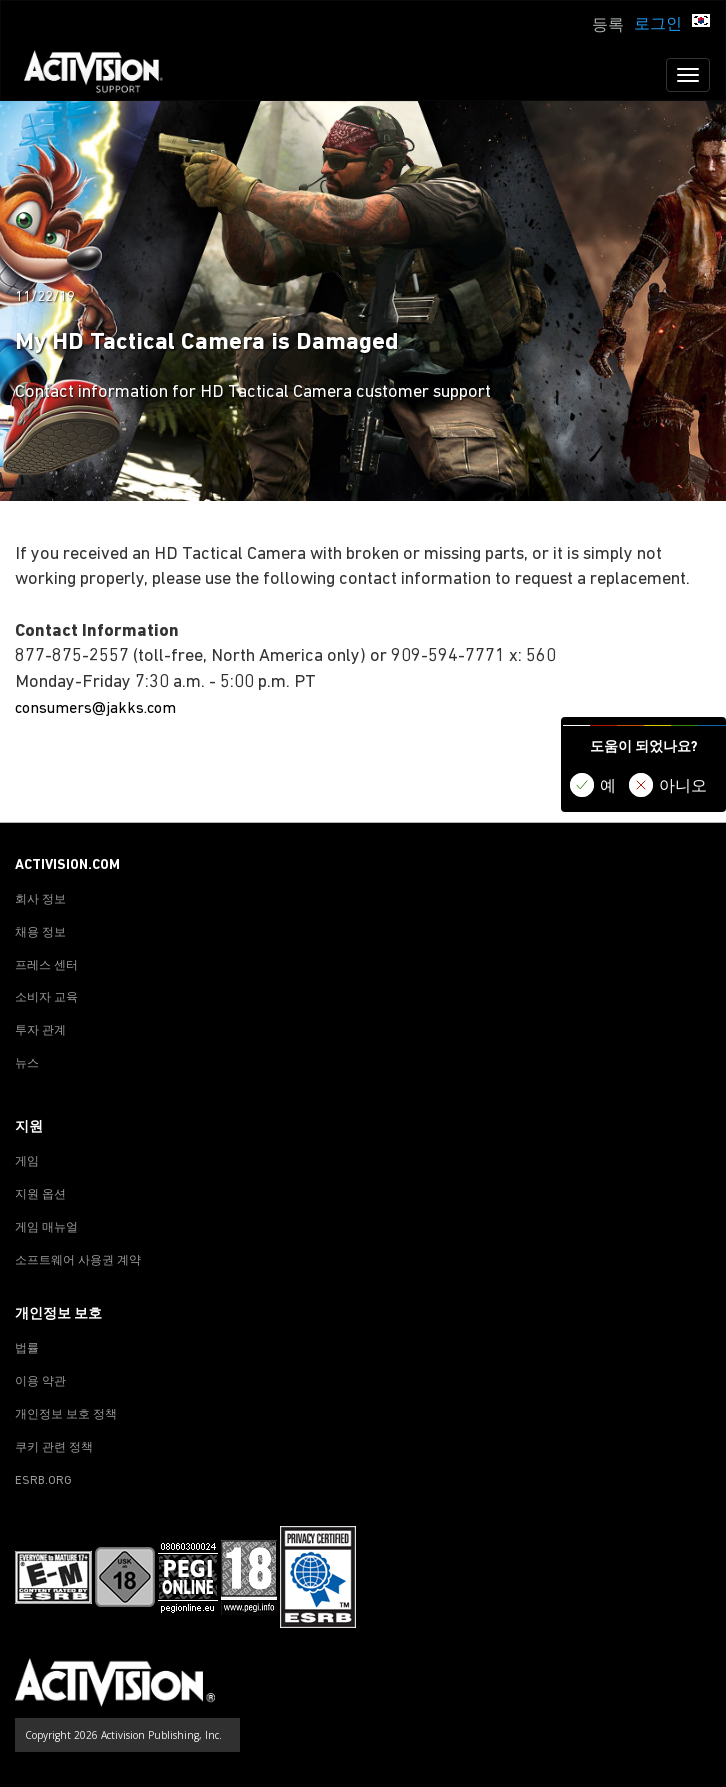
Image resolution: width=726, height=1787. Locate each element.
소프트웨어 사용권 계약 (78, 1261)
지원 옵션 (40, 1195)
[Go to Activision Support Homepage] (103, 75)
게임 (27, 1162)
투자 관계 (40, 1031)
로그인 (658, 25)
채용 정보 (40, 933)
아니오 (683, 787)
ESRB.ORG (43, 1481)
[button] (701, 23)
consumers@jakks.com (95, 709)
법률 (27, 1349)
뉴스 (27, 1064)
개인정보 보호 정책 (66, 1415)
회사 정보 (40, 900)
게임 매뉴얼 (46, 1228)
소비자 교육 (46, 998)
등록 (608, 26)
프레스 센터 (46, 966)
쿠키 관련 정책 (54, 1448)
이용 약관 (40, 1382)
